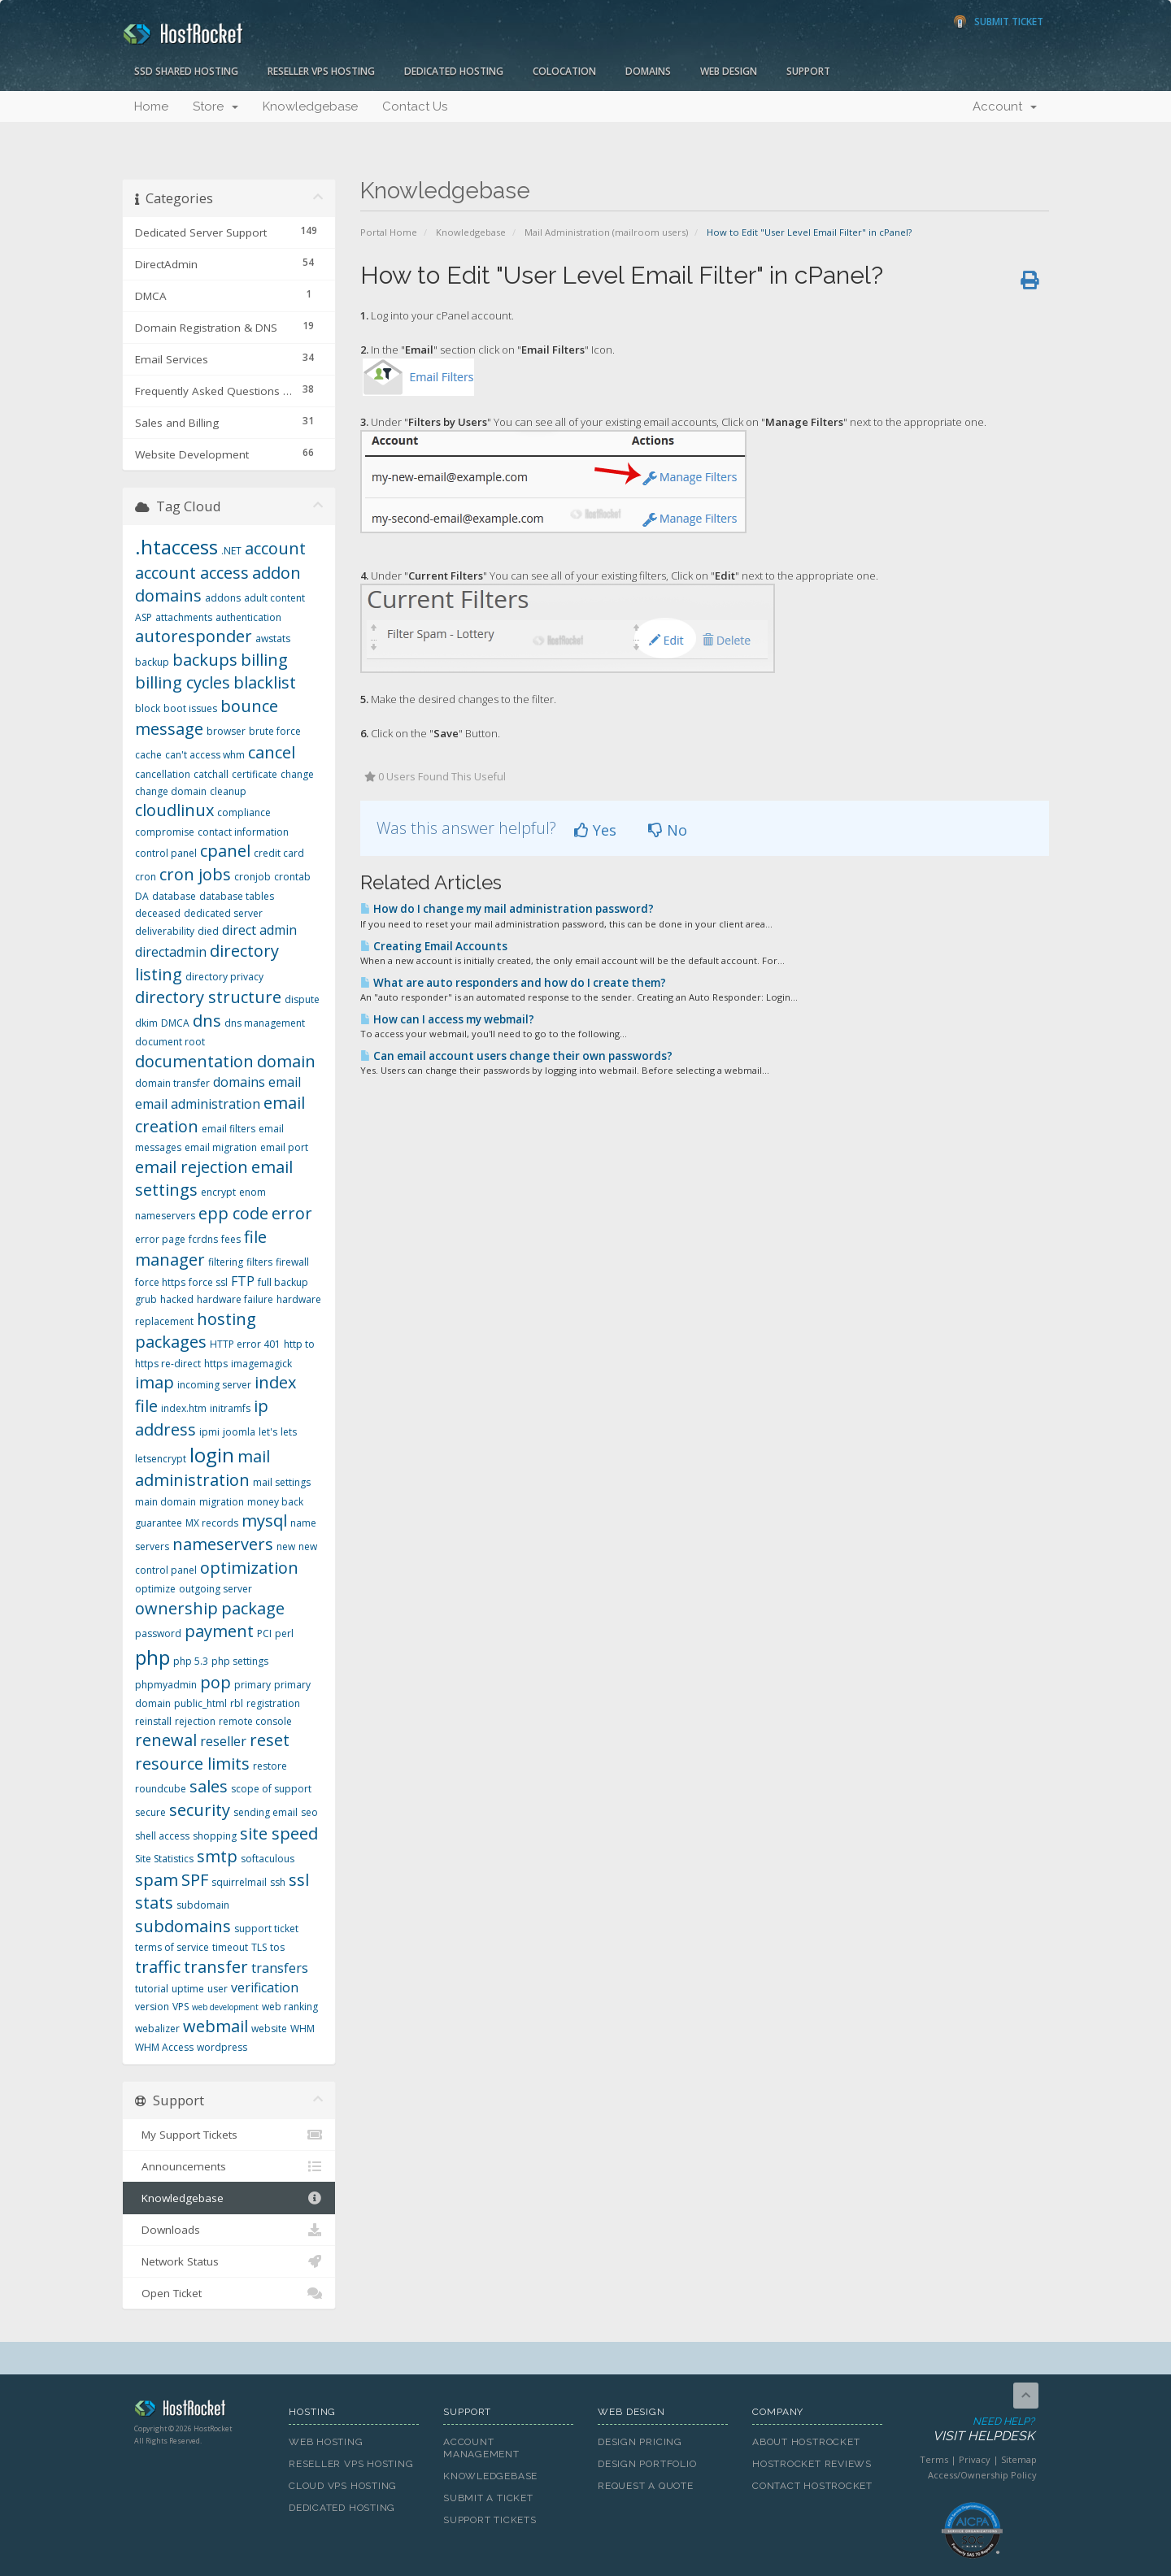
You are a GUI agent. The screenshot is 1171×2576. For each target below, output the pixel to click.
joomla (239, 1432)
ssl (299, 1880)
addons (223, 598)
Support (808, 71)
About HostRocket (806, 2442)
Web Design (728, 71)
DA (142, 896)
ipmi (209, 1432)
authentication (248, 617)
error (292, 1213)
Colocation (564, 71)
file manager (201, 1248)
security (199, 1810)
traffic (158, 1967)
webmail (215, 2026)
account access (192, 573)
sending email (265, 1812)
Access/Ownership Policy (982, 2475)
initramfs (230, 1408)
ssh (277, 1882)
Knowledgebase (310, 106)
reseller (223, 1741)
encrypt (218, 1192)
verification (264, 1987)
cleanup (228, 791)
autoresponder (193, 636)
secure (150, 1812)
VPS (180, 2006)
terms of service (172, 1947)
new (285, 1546)
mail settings (282, 1482)
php (152, 1657)
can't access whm (205, 755)
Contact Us (414, 106)
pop (215, 1682)
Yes (595, 830)
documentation (194, 1061)
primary (252, 1685)
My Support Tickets (229, 2134)
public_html (200, 1703)
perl (284, 1633)
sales (208, 1786)
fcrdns (203, 1239)
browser (226, 731)
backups (204, 660)
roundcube (160, 1789)
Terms (934, 2459)
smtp (217, 1856)
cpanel (225, 851)
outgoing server (215, 1589)
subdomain (202, 1905)
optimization (249, 1568)
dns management (264, 1023)
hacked (177, 1299)
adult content (274, 598)
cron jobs (195, 874)
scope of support (271, 1789)
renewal (166, 1740)
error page (160, 1239)
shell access (162, 1836)
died (208, 931)
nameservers (222, 1544)
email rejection (191, 1167)
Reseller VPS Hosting (321, 71)
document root (170, 1042)
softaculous (267, 1859)
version (152, 2006)
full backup (283, 1282)
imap (154, 1382)
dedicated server (223, 913)
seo (309, 1812)
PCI (264, 1633)
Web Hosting (326, 2442)
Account (1005, 106)
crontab (292, 877)
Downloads (229, 2229)
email (284, 1082)
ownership (176, 1608)
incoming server (214, 1385)
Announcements (229, 2166)
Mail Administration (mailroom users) (606, 232)
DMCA (175, 1023)
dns (207, 1021)
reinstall (153, 1721)
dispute (302, 999)
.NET (231, 551)
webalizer (157, 2028)
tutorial (151, 1989)
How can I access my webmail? (447, 1019)
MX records (211, 1523)
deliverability (164, 931)
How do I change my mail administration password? (507, 908)
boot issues (190, 708)
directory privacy (224, 977)
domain (286, 1061)
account (275, 548)
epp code (233, 1213)
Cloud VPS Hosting (343, 2485)
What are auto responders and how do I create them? (513, 982)
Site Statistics (164, 1859)
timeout (230, 1947)
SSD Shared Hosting (186, 71)
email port (284, 1147)
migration (221, 1502)
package (253, 1608)
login (211, 1454)
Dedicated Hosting (453, 71)
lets (289, 1432)
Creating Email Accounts (433, 946)
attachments (183, 617)
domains (239, 1082)
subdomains (183, 1926)
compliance (244, 812)
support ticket (266, 1928)
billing (264, 660)
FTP (243, 1281)
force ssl (208, 1282)
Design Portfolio (647, 2464)
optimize (155, 1589)
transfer (216, 1967)
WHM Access (164, 2047)
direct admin (259, 930)
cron (145, 877)
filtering (225, 1262)
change (297, 774)
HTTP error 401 (245, 1344)
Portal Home (388, 232)
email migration (221, 1147)
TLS (259, 1947)
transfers (279, 1968)
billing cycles (182, 682)
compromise (164, 832)
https (216, 1364)
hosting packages (195, 1330)
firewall (292, 1262)
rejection (195, 1721)
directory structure (208, 997)
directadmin (171, 952)
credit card (279, 853)
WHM (302, 2028)
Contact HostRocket (812, 2485)
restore (270, 1766)
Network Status (229, 2261)
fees (231, 1239)
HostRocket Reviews (812, 2464)
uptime (188, 1989)
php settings (239, 1661)
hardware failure (235, 1299)
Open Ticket (229, 2293)
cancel (271, 752)
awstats (272, 638)
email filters (228, 1129)
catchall (211, 774)
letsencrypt (160, 1459)
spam (156, 1880)
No (667, 830)
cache (148, 755)
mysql (264, 1520)
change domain (171, 791)
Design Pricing (640, 2442)
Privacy (974, 2459)
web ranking (290, 2006)
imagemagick (261, 1364)
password (158, 1633)
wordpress (222, 2047)
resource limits (192, 1764)
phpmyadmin (166, 1685)
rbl (236, 1703)
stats (154, 1903)
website (269, 2028)
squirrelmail (239, 1882)
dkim (146, 1023)
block (147, 708)
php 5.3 (190, 1661)
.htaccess (176, 546)
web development (225, 2007)
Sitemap (1019, 2459)
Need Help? (970, 2430)
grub (146, 1299)
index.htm (184, 1408)
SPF (194, 1880)
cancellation (162, 774)
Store (215, 106)
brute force (275, 731)
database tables (236, 896)
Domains (648, 71)
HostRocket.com (199, 2411)
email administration (197, 1104)
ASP (143, 617)
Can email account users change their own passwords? (516, 1056)
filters (259, 1262)
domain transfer (172, 1083)
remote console (255, 1721)
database (174, 896)
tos (277, 1947)
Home (151, 106)
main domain (165, 1502)
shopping (215, 1836)
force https (160, 1282)
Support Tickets (490, 2520)
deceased (158, 913)
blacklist (264, 682)
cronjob (252, 877)
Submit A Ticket (488, 2498)
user (217, 1989)
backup (152, 662)
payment (219, 1631)
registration (273, 1703)
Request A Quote (646, 2485)
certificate (254, 774)
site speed (279, 1833)
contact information (243, 832)
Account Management (481, 2448)
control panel (166, 853)
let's (268, 1432)
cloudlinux (174, 810)
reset (269, 1740)
